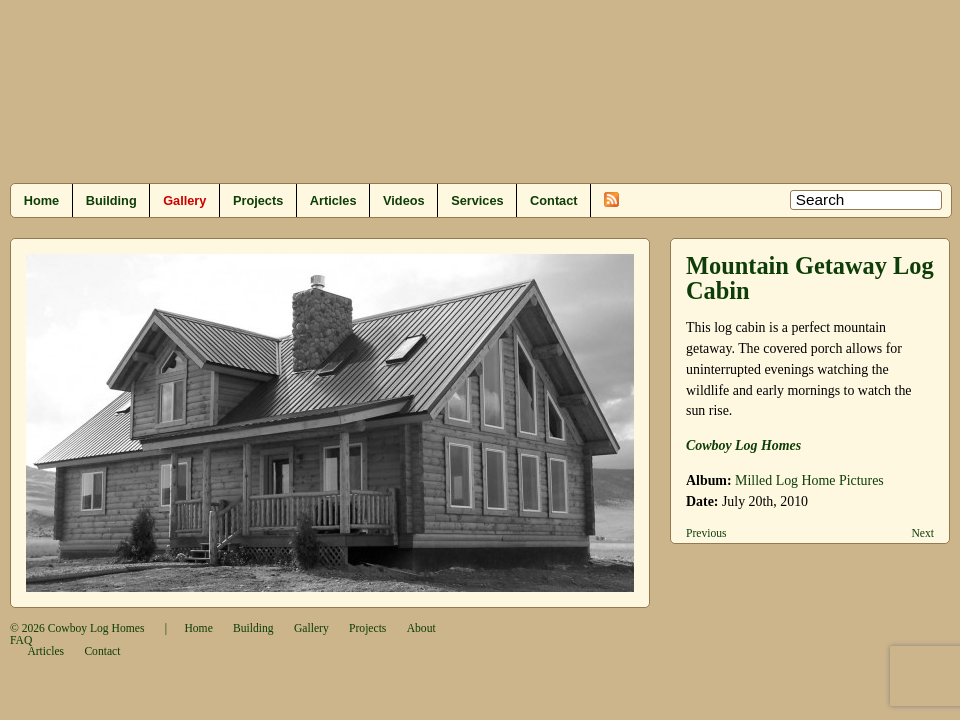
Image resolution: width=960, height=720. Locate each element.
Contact (553, 200)
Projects (258, 200)
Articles (333, 200)
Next (922, 533)
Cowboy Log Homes (743, 445)
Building (111, 200)
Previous (706, 533)
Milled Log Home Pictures (809, 480)
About (421, 628)
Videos (404, 200)
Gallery (184, 200)
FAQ (21, 640)
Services (477, 200)
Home (41, 200)
